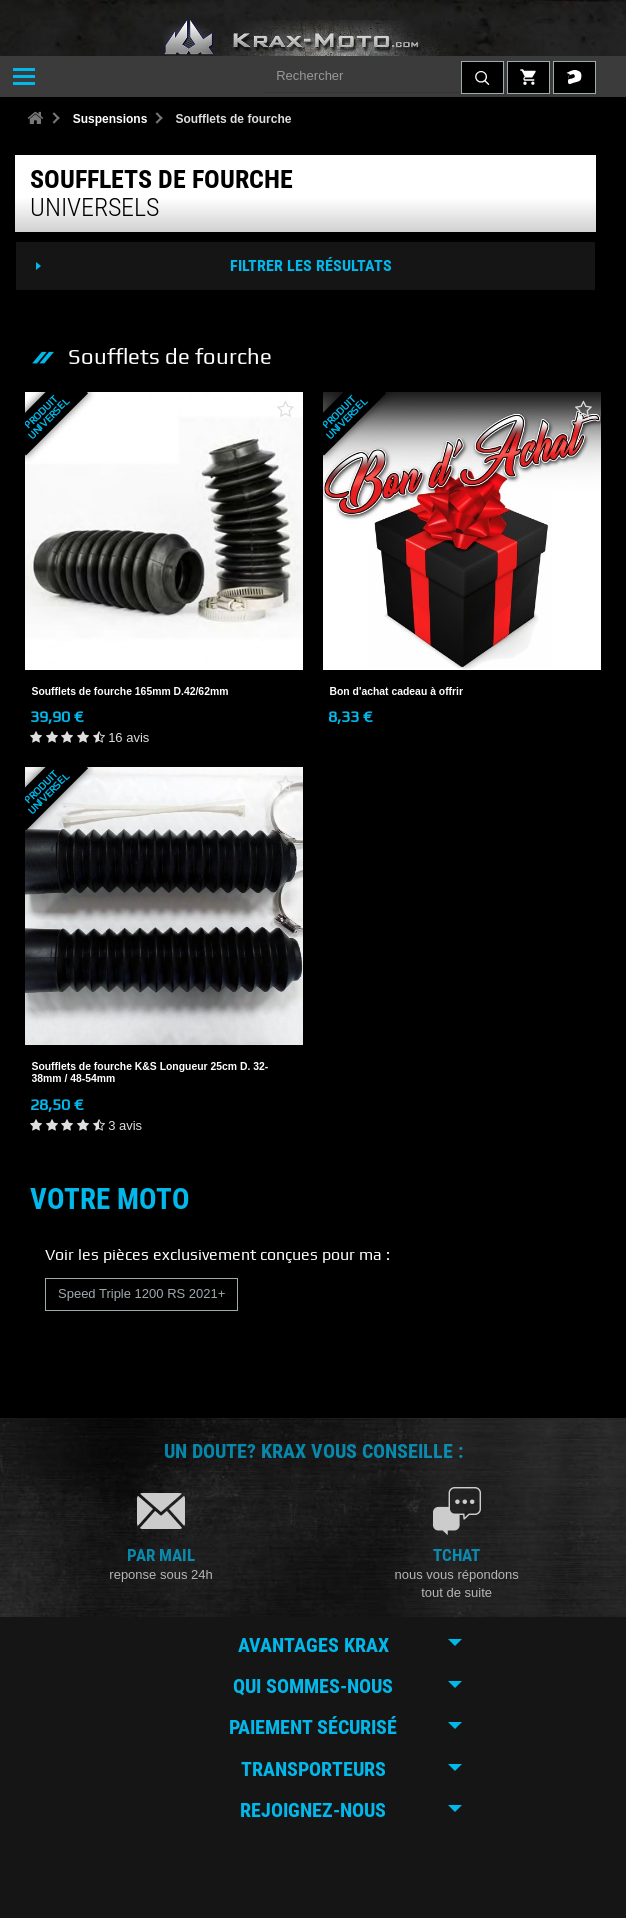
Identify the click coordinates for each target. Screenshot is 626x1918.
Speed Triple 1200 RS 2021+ (141, 1293)
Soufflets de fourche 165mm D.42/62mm (130, 691)
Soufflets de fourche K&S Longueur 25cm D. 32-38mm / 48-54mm (150, 1072)
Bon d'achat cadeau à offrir (397, 691)
